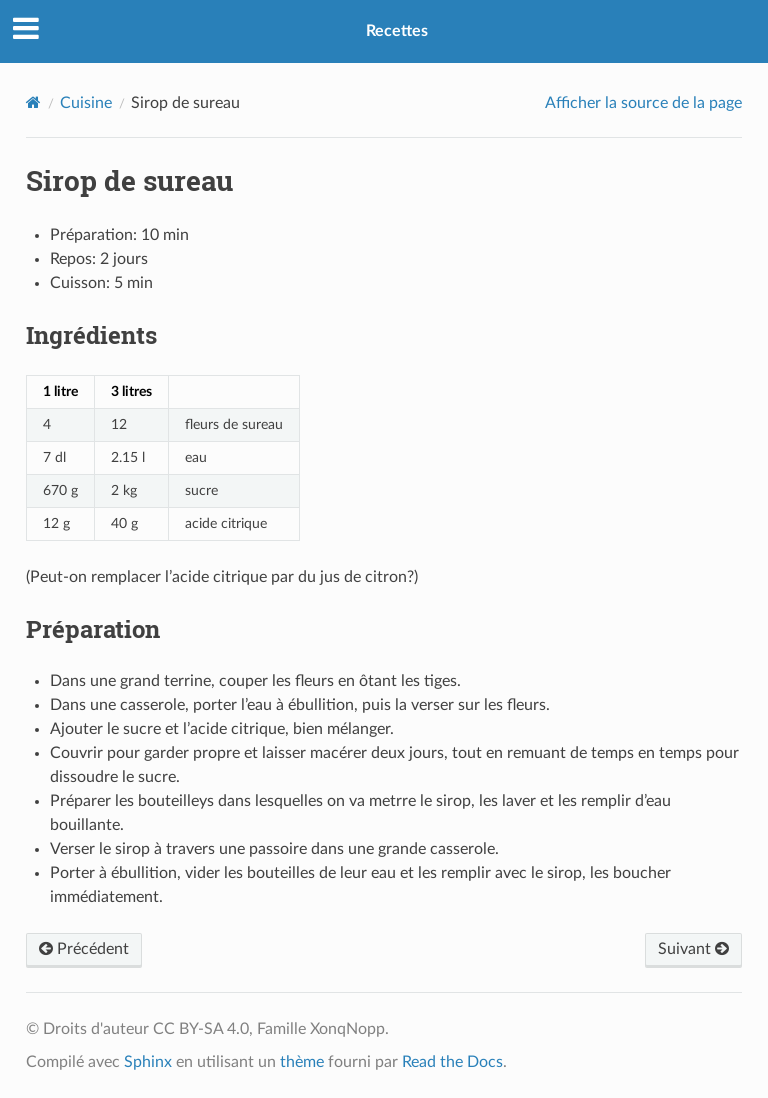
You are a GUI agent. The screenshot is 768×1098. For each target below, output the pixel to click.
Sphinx (148, 1062)
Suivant (693, 949)
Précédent (84, 949)
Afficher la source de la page (643, 103)
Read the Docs (452, 1062)
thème (302, 1062)
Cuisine (86, 103)
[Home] (33, 102)
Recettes (397, 31)
